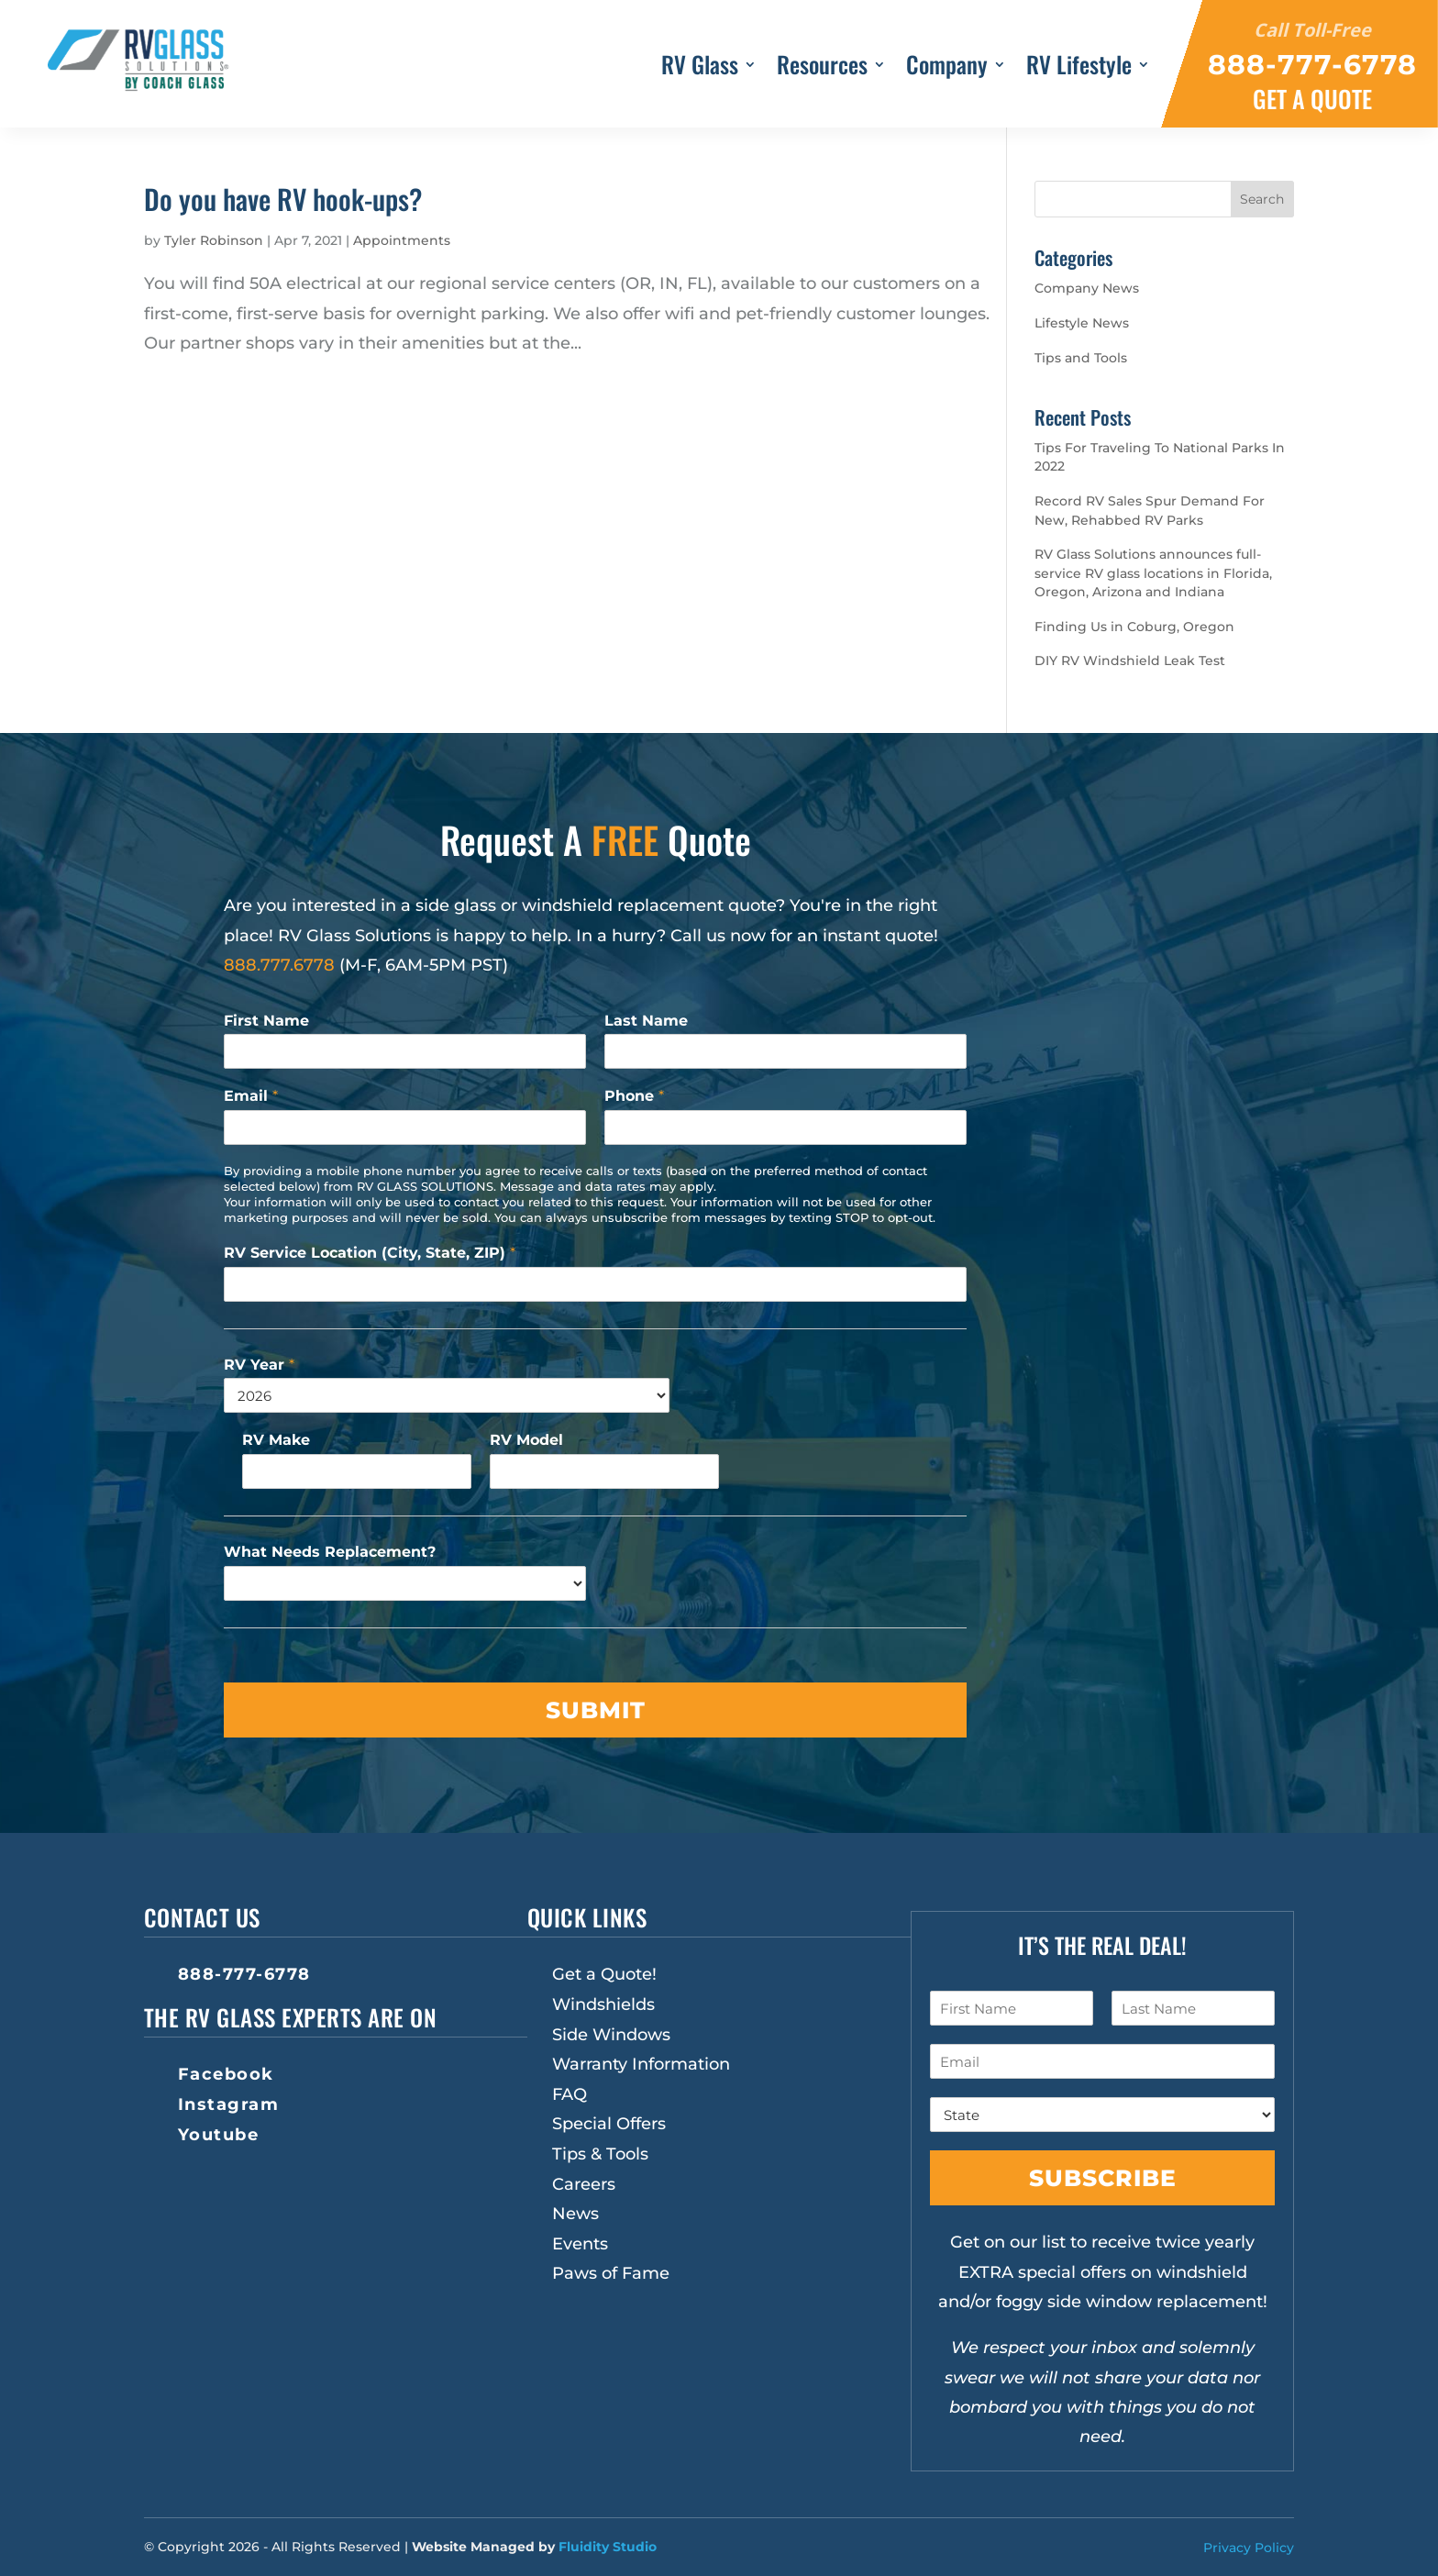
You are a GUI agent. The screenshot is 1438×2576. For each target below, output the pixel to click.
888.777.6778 (279, 965)
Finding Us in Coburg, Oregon (1134, 626)
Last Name (646, 1020)
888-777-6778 (244, 1974)
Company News (1086, 288)
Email (251, 1096)
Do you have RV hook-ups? (283, 198)
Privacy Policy (1248, 2547)
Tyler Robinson (213, 240)
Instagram (229, 2104)
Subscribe (1103, 2178)
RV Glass (699, 68)
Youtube (219, 2135)
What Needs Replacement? (330, 1551)
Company (947, 68)
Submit (596, 1710)
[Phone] (785, 1127)
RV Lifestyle (1079, 68)
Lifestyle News (1081, 323)
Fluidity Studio (608, 2546)
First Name (266, 1020)
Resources (822, 68)
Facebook (226, 2074)
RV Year (259, 1364)
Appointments (401, 240)
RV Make (276, 1440)
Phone (634, 1096)
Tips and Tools (1080, 357)
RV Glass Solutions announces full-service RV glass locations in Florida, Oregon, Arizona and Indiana (1153, 573)
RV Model (526, 1440)
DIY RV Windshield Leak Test (1129, 660)
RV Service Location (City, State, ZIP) (369, 1252)
